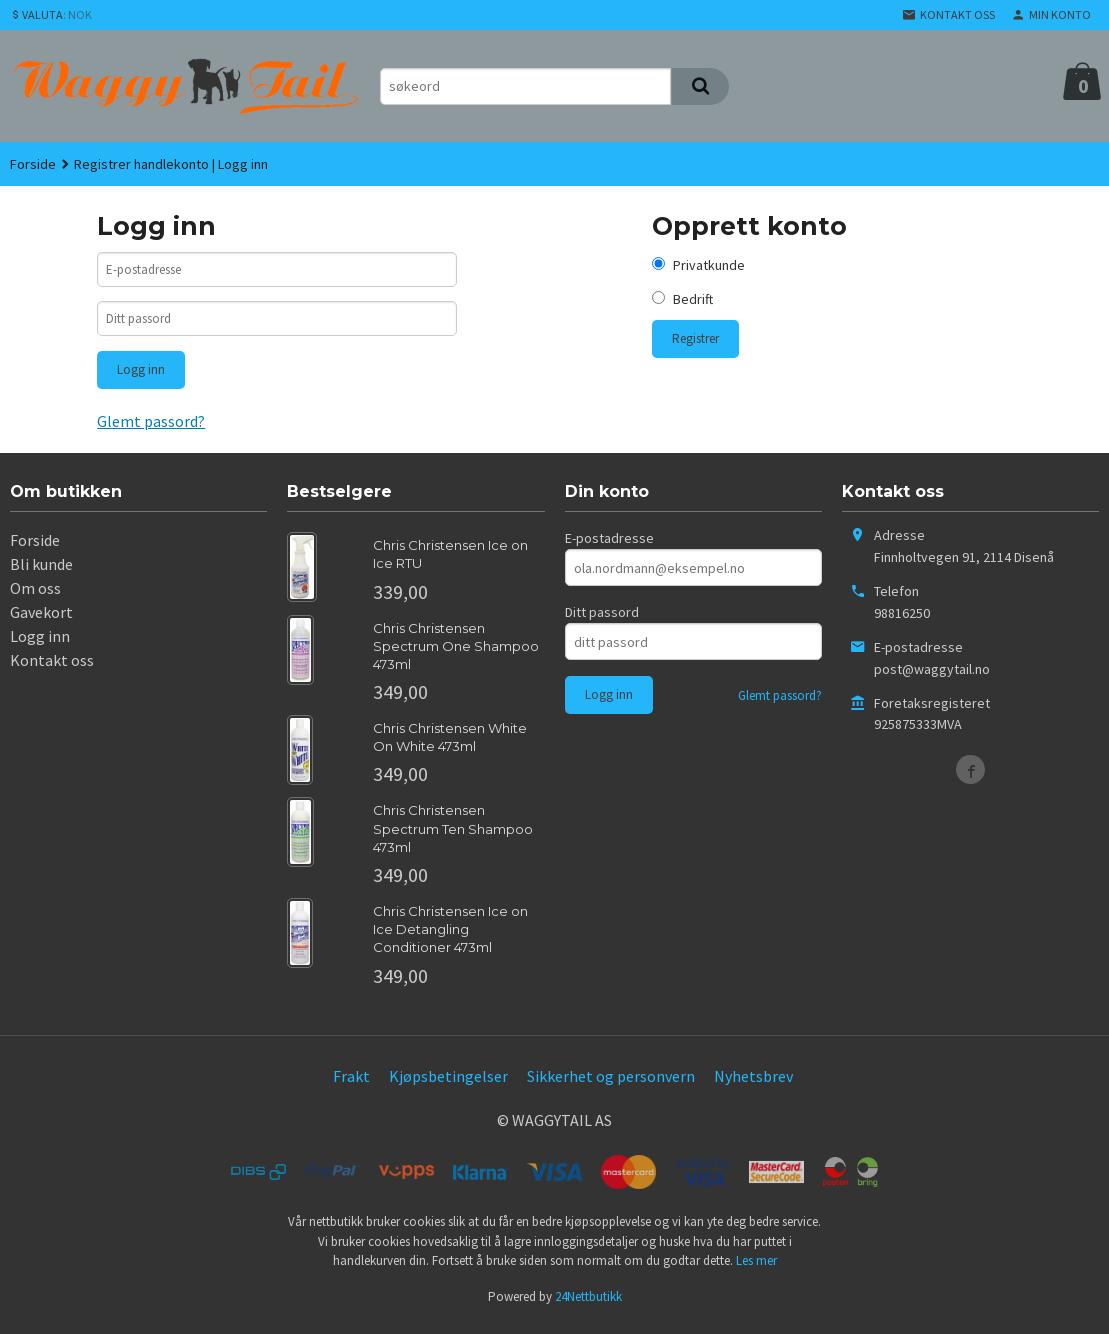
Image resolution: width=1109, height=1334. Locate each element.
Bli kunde (41, 572)
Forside (33, 164)
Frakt (351, 1083)
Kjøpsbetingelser (448, 1083)
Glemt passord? (151, 428)
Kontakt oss (52, 668)
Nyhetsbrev (753, 1083)
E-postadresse (609, 546)
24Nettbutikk (588, 1303)
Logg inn (40, 644)
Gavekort (41, 620)
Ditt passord (602, 620)
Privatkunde (709, 265)
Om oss (35, 596)
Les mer (756, 1268)
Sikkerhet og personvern (611, 1083)
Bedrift (693, 299)
